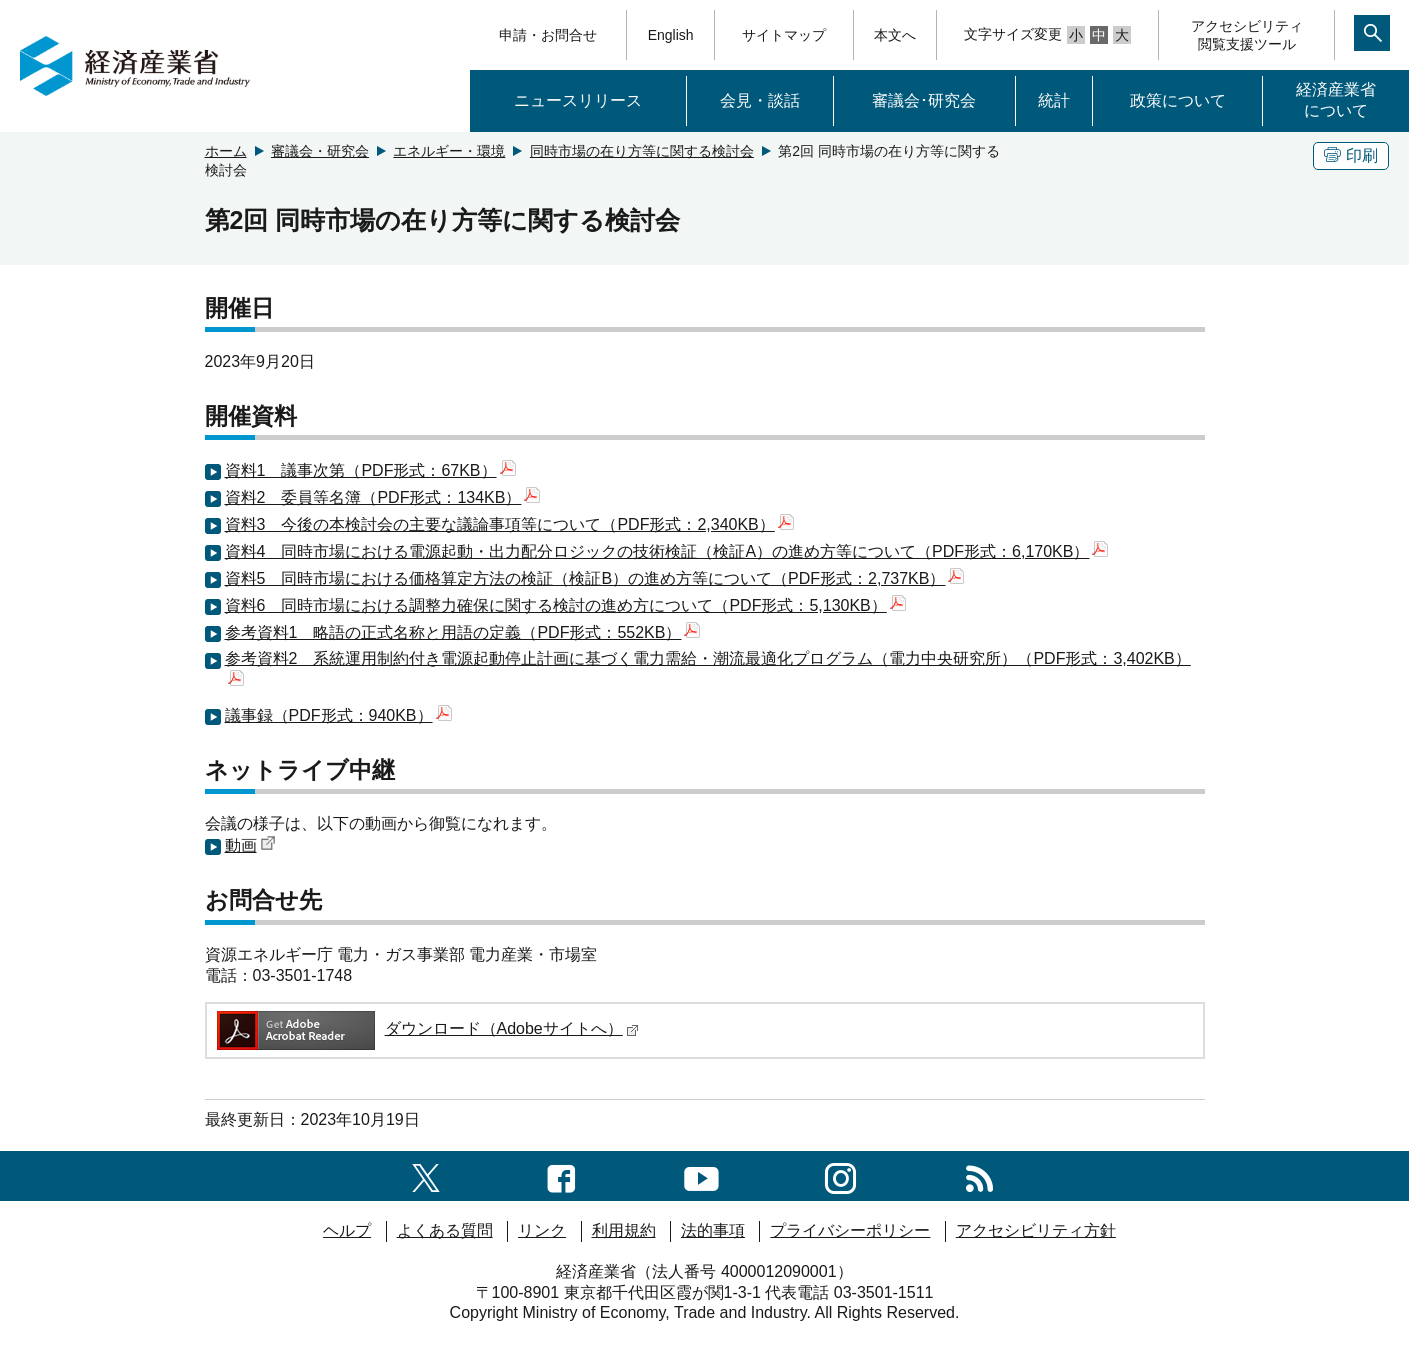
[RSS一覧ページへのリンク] (979, 1175)
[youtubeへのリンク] (701, 1175)
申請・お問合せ (548, 35)
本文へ (895, 35)
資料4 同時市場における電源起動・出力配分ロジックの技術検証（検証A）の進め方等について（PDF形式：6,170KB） (667, 551)
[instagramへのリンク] (840, 1175)
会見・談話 (760, 100)
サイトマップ (784, 35)
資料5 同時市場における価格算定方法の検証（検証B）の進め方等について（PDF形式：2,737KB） (595, 578)
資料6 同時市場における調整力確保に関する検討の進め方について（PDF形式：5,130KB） (565, 605)
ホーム (226, 151)
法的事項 (713, 1230)
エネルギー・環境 (449, 151)
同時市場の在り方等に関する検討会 (642, 151)
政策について (1178, 100)
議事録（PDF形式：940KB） (338, 715)
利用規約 (624, 1230)
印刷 (1351, 155)
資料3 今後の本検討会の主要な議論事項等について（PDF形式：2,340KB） (509, 524)
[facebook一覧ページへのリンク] (561, 1175)
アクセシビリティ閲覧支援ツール (1247, 35)
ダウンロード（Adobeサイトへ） (426, 1028)
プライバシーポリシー (850, 1230)
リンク (542, 1230)
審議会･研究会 (924, 100)
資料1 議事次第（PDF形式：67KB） (370, 470)
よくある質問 (445, 1230)
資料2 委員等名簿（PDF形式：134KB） (383, 497)
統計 (1054, 100)
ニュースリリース (578, 100)
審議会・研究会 (320, 151)
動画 (250, 845)
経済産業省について (1336, 100)
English (671, 35)
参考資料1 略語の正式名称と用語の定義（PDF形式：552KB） (463, 632)
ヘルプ (347, 1230)
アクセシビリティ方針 (1036, 1230)
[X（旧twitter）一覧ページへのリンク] (426, 1175)
